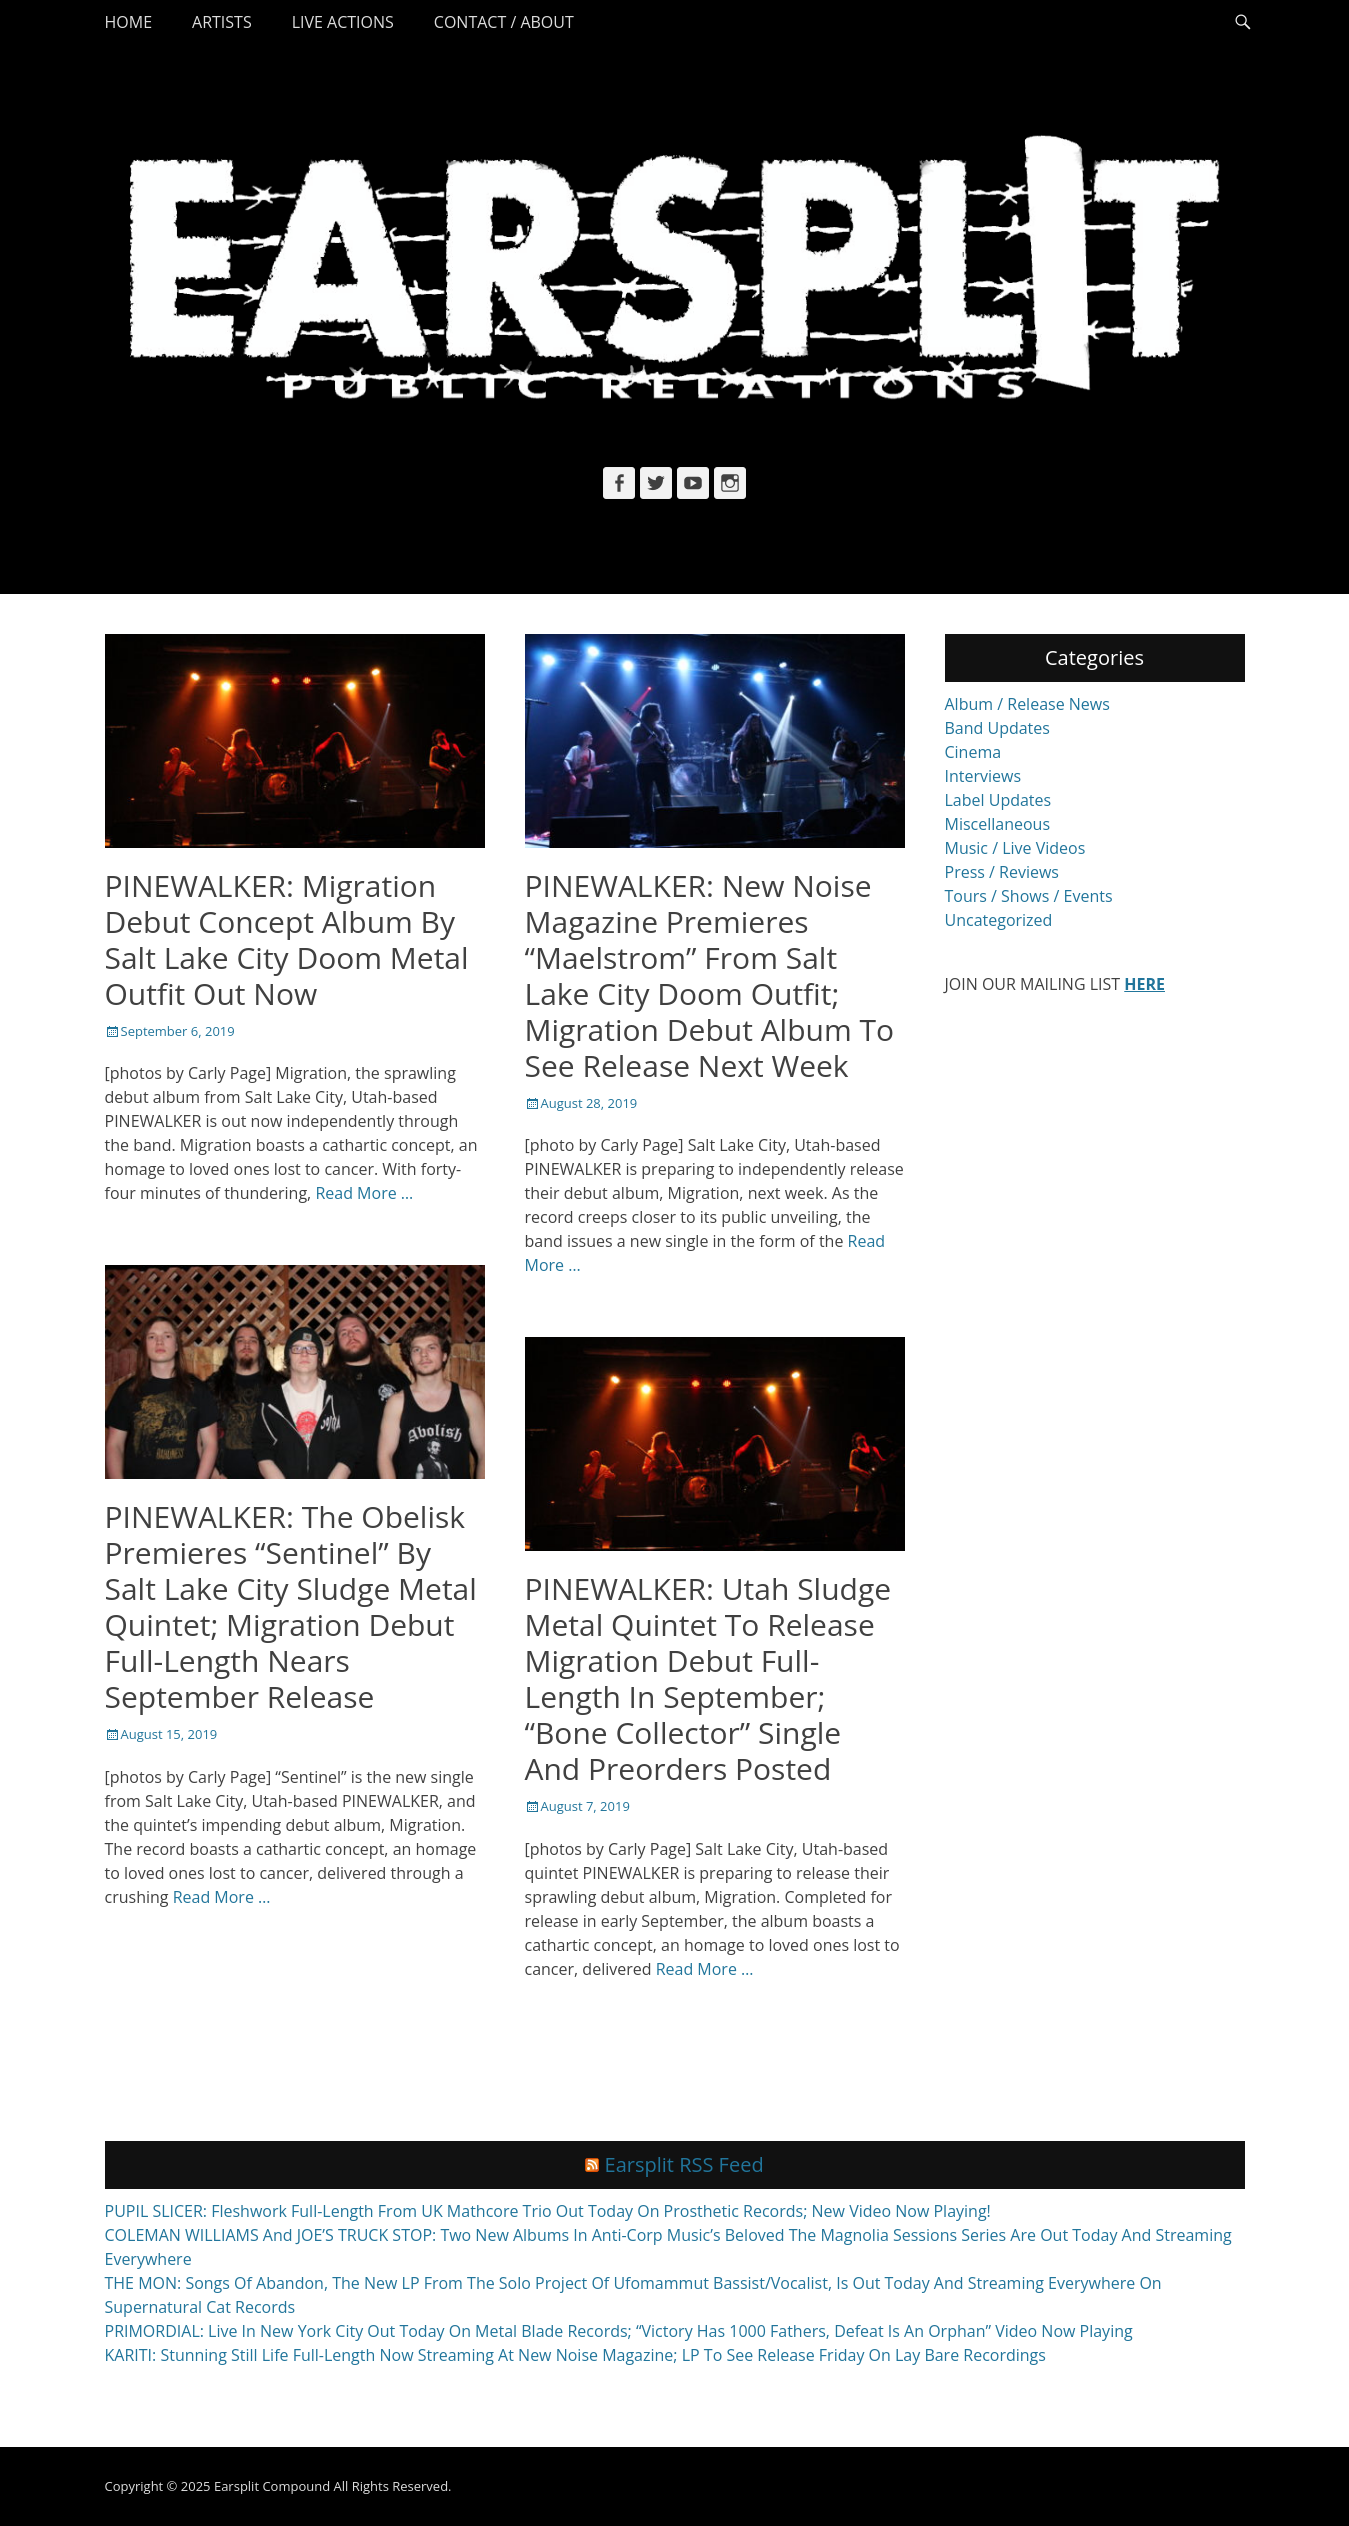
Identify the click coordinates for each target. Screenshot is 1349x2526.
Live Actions (343, 22)
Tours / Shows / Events (1029, 896)
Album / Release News (1027, 704)
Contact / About (504, 22)
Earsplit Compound (272, 2486)
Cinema (973, 752)
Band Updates (997, 728)
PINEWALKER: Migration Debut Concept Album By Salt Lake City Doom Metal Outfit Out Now (287, 939)
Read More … (364, 1193)
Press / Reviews (1002, 872)
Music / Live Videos (1015, 848)
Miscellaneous (998, 824)
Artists (222, 22)
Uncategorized (999, 920)
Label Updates (998, 800)
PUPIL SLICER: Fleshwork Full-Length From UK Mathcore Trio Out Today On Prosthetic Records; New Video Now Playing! (548, 2211)
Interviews (983, 776)
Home (129, 22)
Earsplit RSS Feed (684, 2164)
